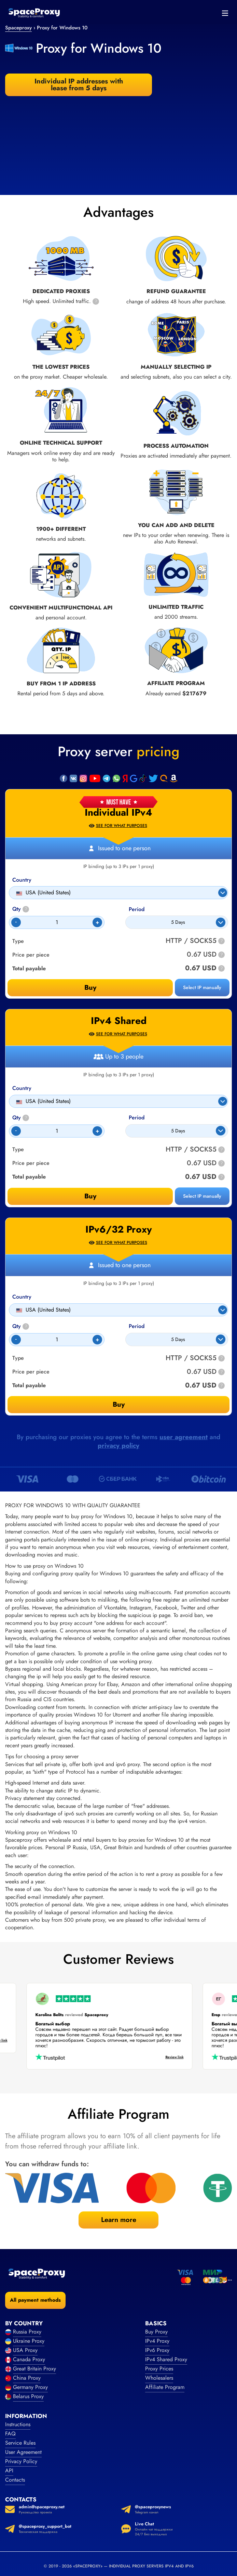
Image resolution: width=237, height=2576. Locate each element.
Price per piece (31, 955)
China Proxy (27, 2378)
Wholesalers (159, 2378)
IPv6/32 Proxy (118, 1229)
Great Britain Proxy (34, 2369)
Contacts (15, 2480)
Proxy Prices (159, 2369)
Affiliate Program (164, 2387)
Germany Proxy (30, 2387)
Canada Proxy (29, 2359)
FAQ (10, 2433)
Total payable (29, 968)
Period (136, 909)
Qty (20, 909)
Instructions (17, 2424)
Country (21, 880)
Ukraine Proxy (28, 2341)
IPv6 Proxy (157, 2350)
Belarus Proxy (28, 2396)
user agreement (183, 1437)
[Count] (57, 922)
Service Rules (20, 2443)
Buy (90, 988)
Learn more (118, 2220)
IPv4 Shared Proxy (166, 2359)
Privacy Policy (21, 2461)
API (9, 2470)
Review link (165, 2057)
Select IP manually (202, 987)
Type (18, 941)
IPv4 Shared (119, 1021)
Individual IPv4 (118, 812)
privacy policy (118, 1445)
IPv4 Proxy (157, 2341)
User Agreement (23, 2452)
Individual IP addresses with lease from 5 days (78, 84)
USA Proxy (25, 2350)
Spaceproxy (18, 27)
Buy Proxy (156, 2332)
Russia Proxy (27, 2332)
